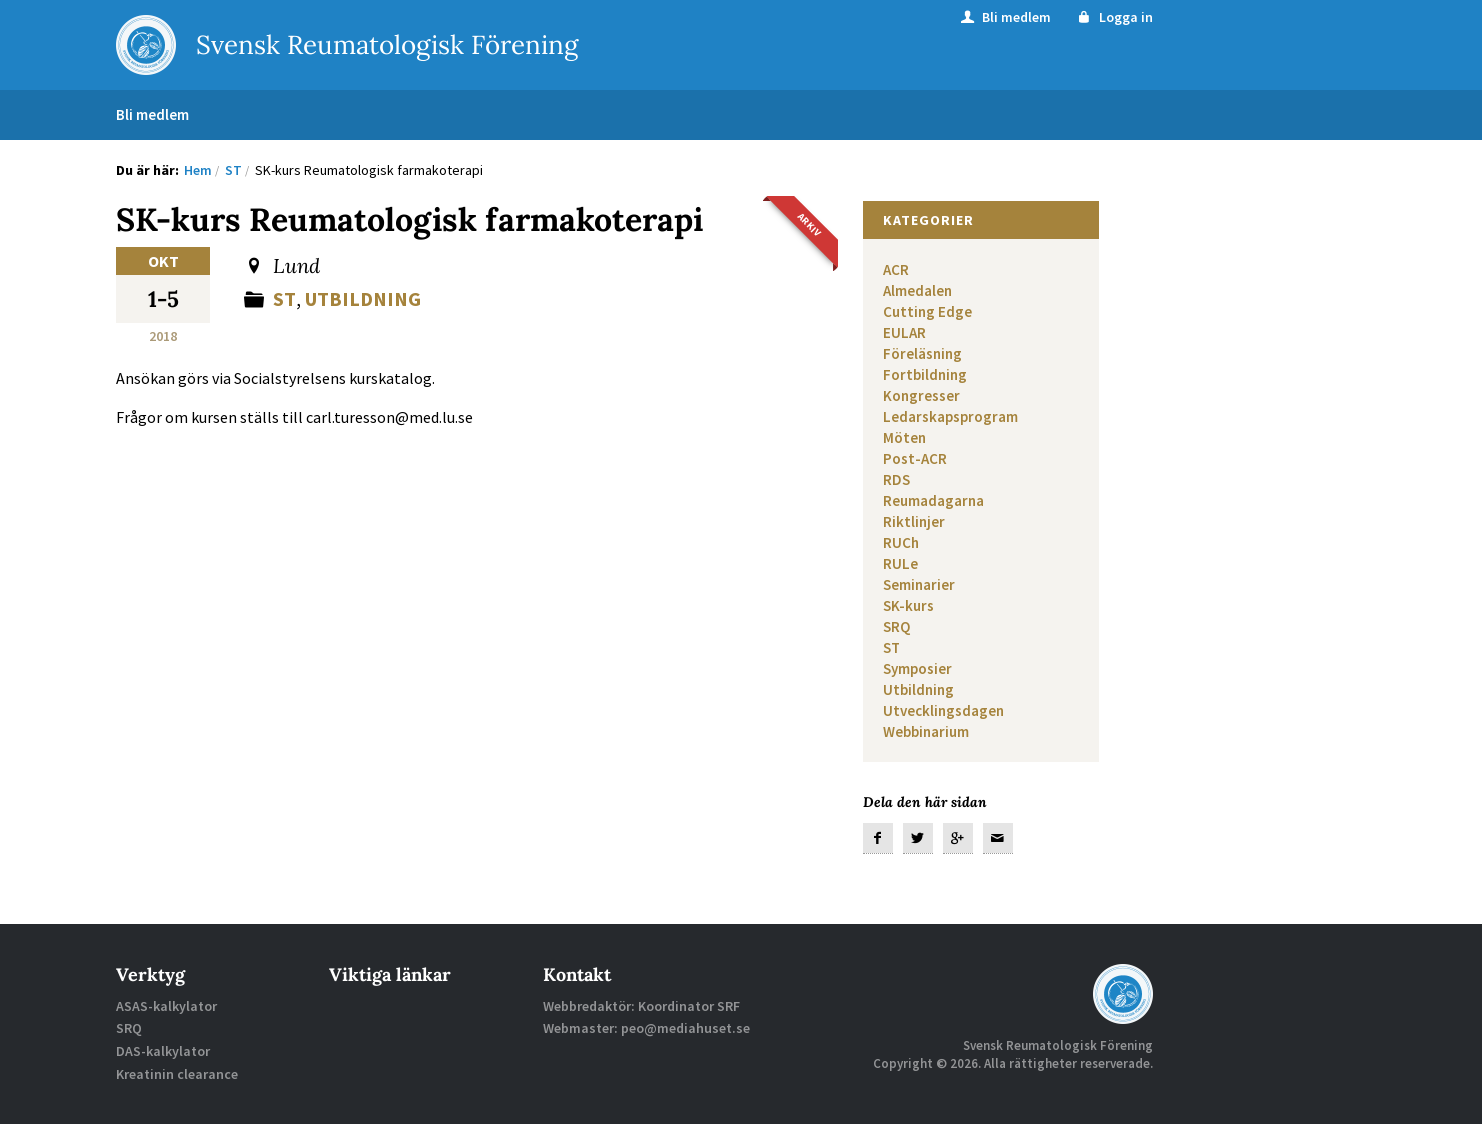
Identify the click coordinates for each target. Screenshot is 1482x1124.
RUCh (901, 542)
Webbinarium (926, 731)
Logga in (1113, 17)
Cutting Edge (927, 311)
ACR (896, 269)
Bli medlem (1004, 17)
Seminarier (919, 584)
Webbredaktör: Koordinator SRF (641, 1006)
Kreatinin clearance (177, 1074)
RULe (900, 563)
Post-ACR (915, 458)
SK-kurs (908, 605)
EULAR (904, 332)
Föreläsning (922, 353)
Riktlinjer (914, 521)
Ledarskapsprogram (950, 416)
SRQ (896, 626)
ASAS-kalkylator (166, 1006)
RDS (896, 479)
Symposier (917, 668)
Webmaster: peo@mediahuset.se (646, 1028)
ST (284, 298)
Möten (904, 437)
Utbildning (363, 298)
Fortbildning (925, 374)
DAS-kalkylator (163, 1051)
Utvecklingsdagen (943, 710)
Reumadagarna (933, 500)
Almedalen (917, 290)
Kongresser (921, 395)
